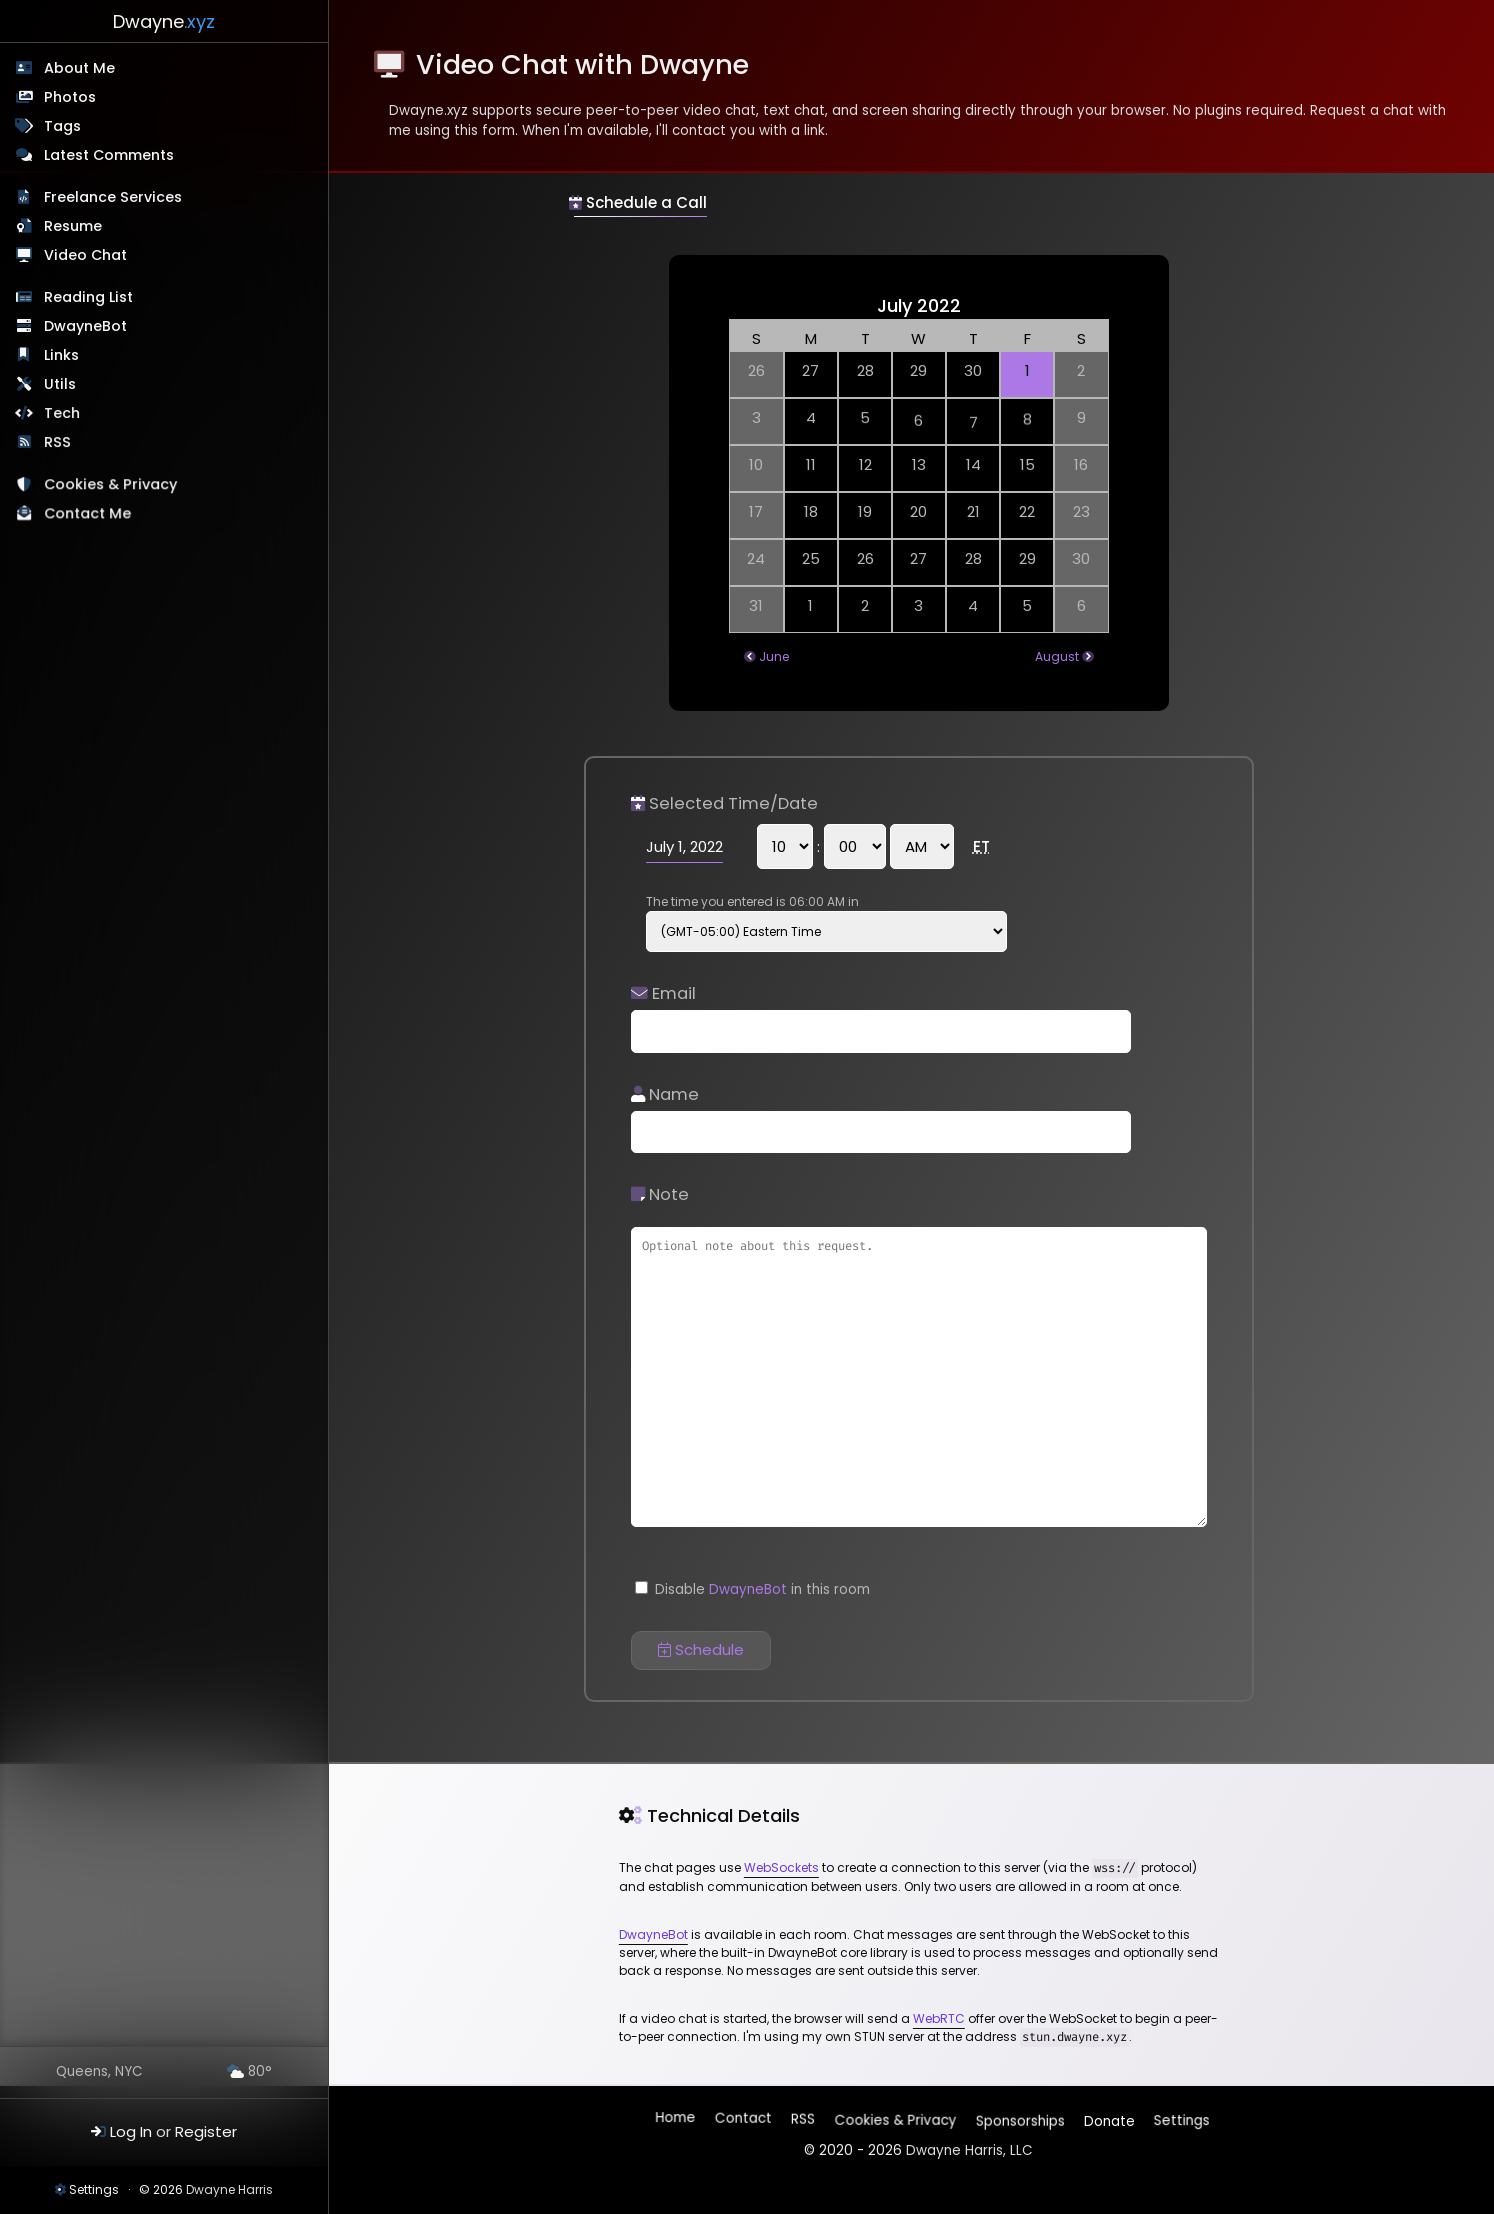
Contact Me (89, 517)
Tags (62, 126)
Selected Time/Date (724, 803)
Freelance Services (113, 197)
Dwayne (164, 21)
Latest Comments (109, 155)
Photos (70, 97)
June (774, 656)
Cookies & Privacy (112, 488)
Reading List (89, 298)
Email (663, 993)
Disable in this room (752, 1589)
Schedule (701, 1649)
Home (677, 2121)
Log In (131, 2131)
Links (62, 356)
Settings (94, 2189)
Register (206, 2131)
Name (665, 1094)
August (1057, 656)
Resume (73, 226)
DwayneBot (86, 327)
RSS (58, 444)
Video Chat (85, 255)
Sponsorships (1018, 2116)
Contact (744, 2120)
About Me (79, 68)
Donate (1107, 2116)
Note (660, 1194)
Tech (63, 415)
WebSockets (781, 1867)
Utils (61, 385)
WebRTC (939, 2018)
